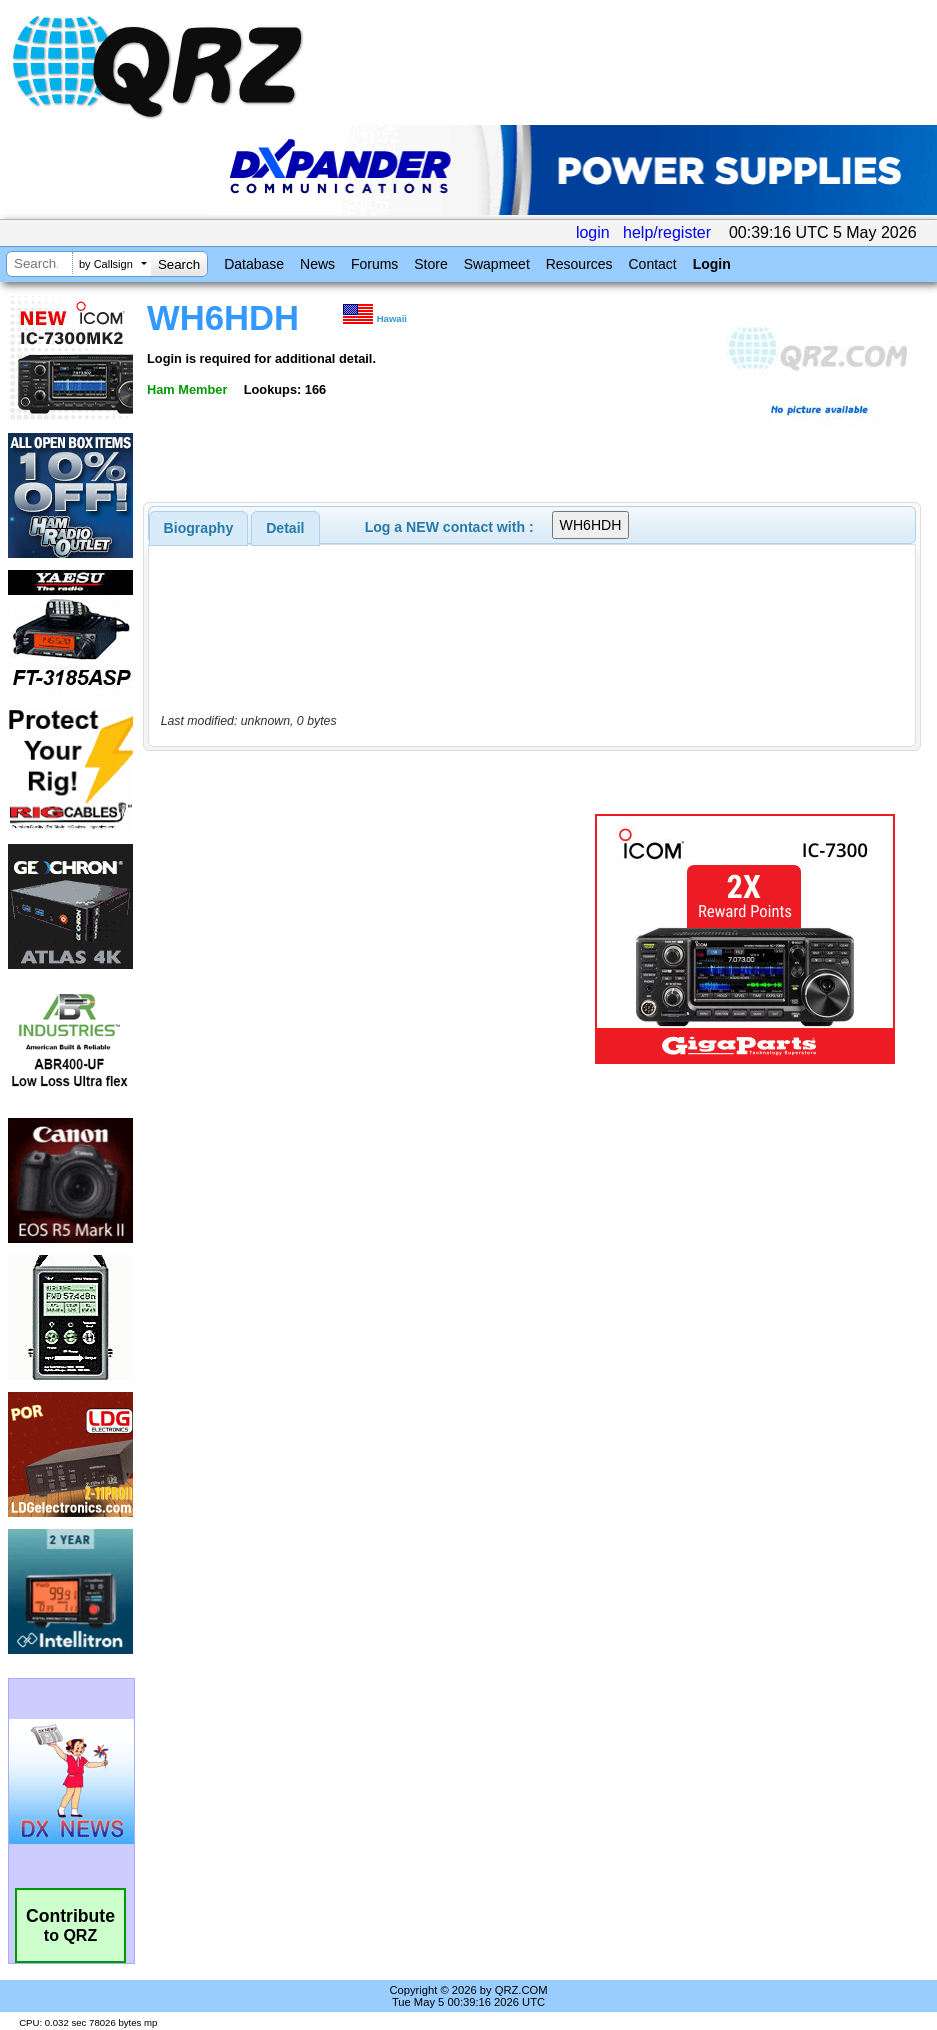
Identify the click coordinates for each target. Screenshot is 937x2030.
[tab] (199, 528)
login (593, 232)
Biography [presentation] (199, 528)
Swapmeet (497, 264)
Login (712, 264)
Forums (374, 264)
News (317, 264)
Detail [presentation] (285, 528)
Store (430, 264)
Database (254, 264)
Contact (652, 264)
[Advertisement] (372, 939)
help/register (667, 232)
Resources (579, 264)
